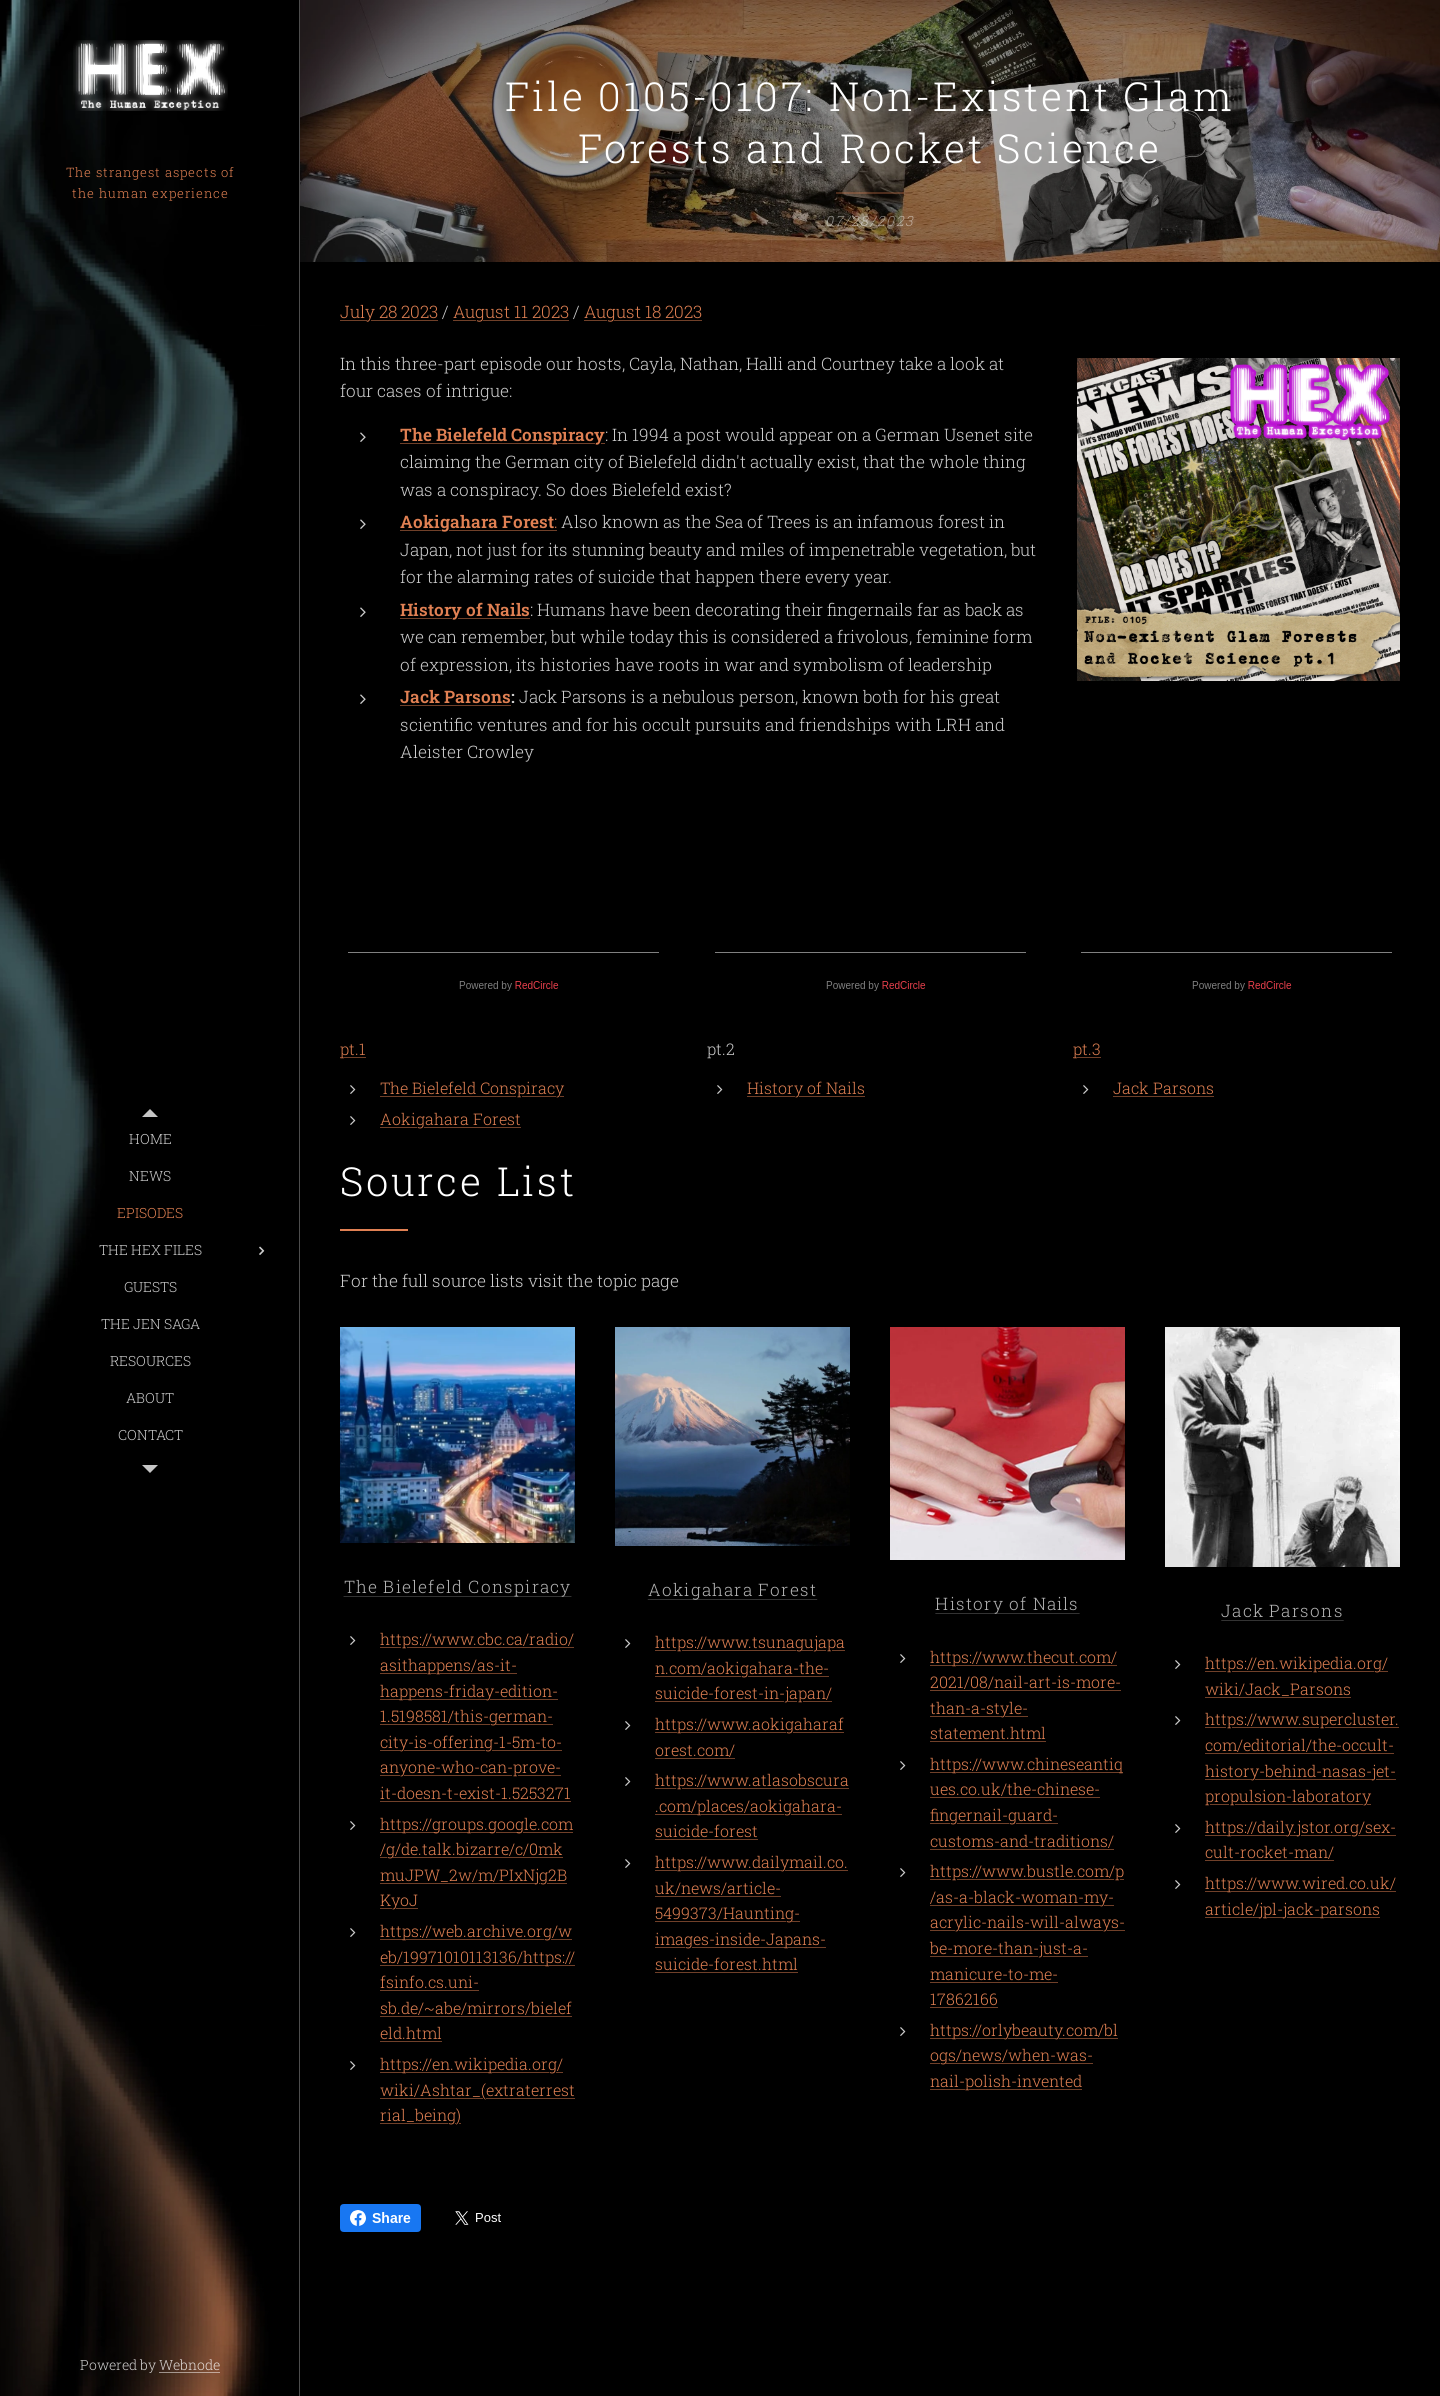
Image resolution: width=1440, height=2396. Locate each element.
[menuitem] (150, 1138)
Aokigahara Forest (450, 1118)
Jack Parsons (455, 697)
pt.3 (1087, 1048)
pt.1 (353, 1048)
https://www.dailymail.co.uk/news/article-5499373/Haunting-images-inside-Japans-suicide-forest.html (751, 1912)
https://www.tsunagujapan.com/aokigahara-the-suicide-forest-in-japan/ (750, 1667)
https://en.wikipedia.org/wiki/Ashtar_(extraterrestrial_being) (477, 2089)
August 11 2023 (511, 311)
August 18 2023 (643, 311)
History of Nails (465, 609)
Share (380, 2218)
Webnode (189, 2364)
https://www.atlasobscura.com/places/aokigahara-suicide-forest (752, 1805)
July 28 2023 (389, 311)
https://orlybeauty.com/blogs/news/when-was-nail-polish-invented (1024, 2055)
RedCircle (537, 985)
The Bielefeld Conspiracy (502, 434)
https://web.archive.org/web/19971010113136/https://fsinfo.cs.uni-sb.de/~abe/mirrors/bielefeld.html (477, 1981)
